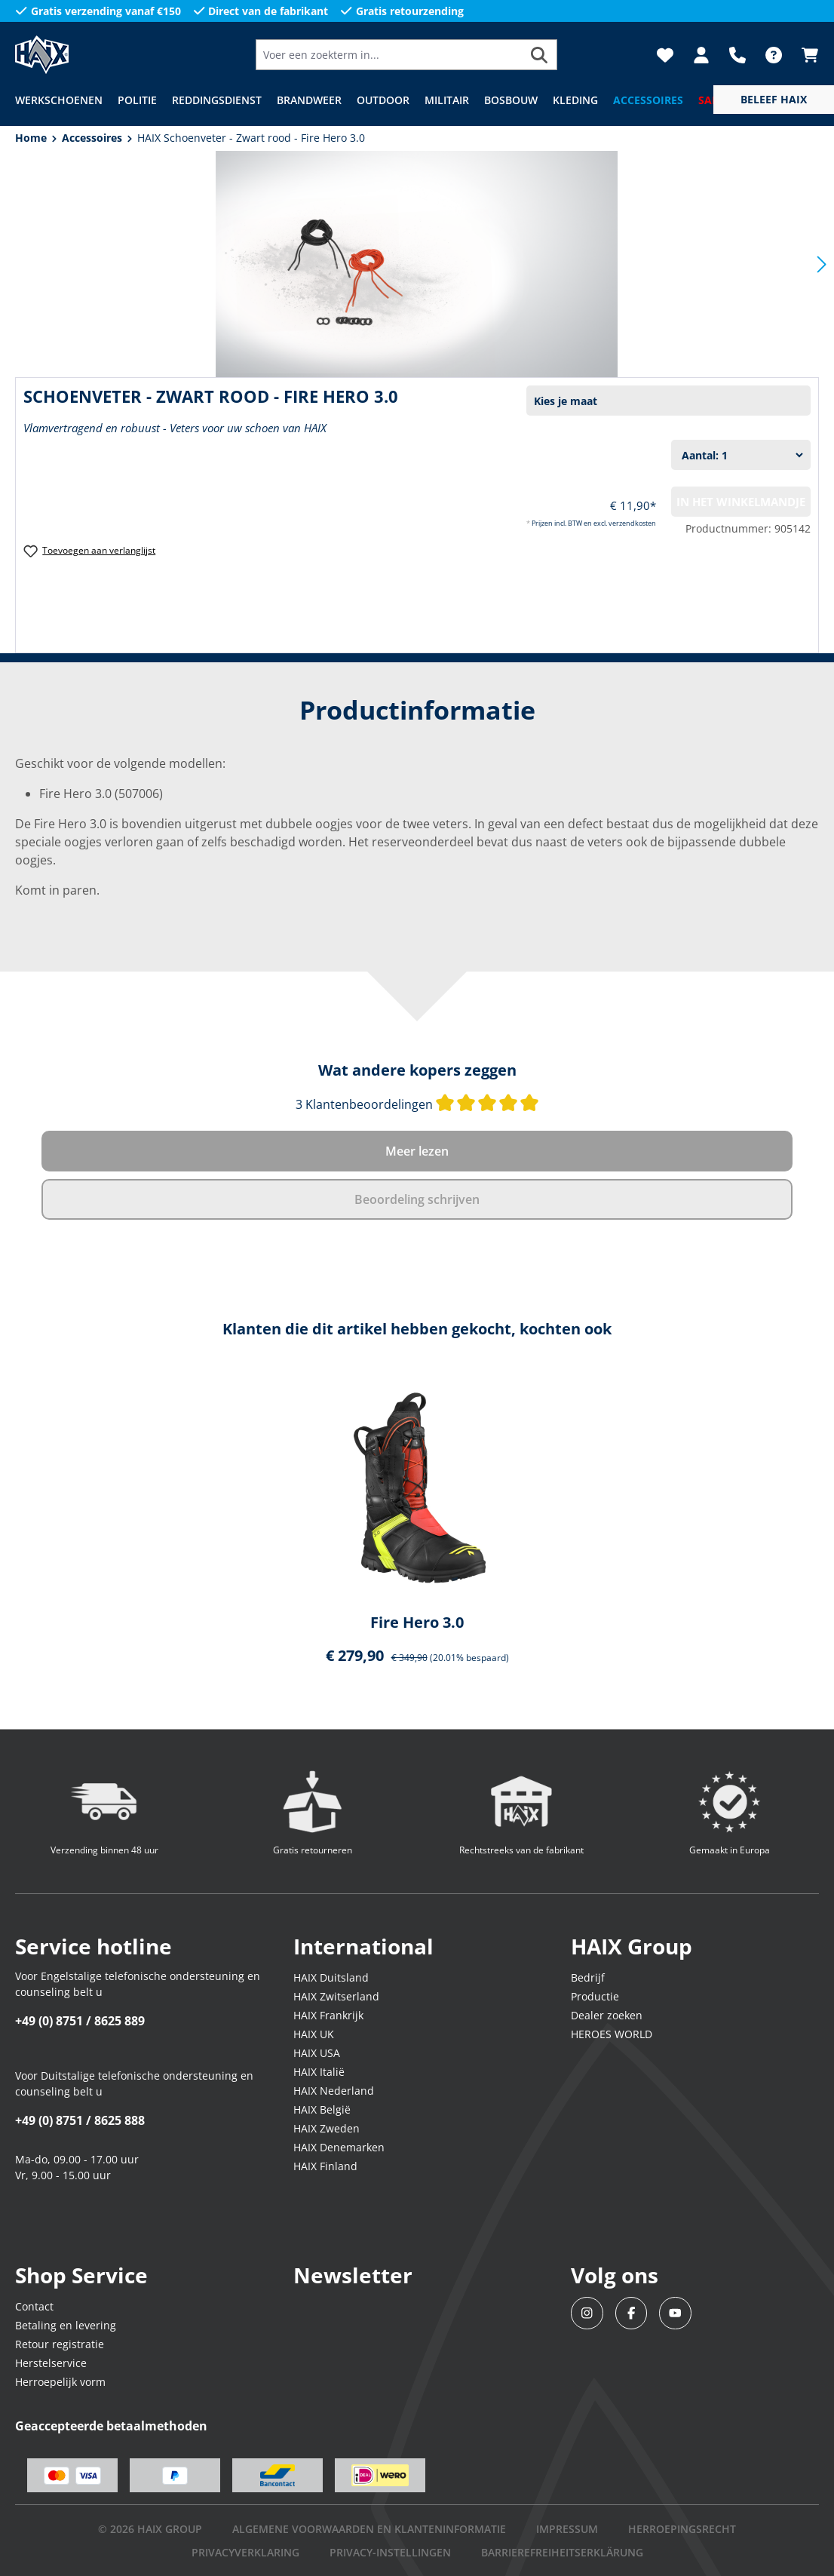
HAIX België (322, 2109)
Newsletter (352, 2275)
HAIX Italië (319, 2072)
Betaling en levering (65, 2325)
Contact (34, 2306)
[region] (417, 1530)
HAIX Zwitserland (336, 1996)
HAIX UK (313, 2034)
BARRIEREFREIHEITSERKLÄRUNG (562, 2552)
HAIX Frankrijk (328, 2015)
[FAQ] (774, 55)
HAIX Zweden (326, 2128)
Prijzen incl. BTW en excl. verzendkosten (594, 523)
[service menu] (773, 99)
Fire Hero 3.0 (417, 1622)
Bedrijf (588, 1977)
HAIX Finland (325, 2166)
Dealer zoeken (606, 2015)
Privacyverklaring (245, 2552)
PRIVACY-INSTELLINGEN (390, 2552)
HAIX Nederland (333, 2090)
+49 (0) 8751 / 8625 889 (80, 2021)
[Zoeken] (539, 54)
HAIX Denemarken (339, 2147)
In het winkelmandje (740, 501)
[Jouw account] (701, 55)
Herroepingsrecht (682, 2529)
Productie (595, 1996)
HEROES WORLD (611, 2034)
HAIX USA (316, 2053)
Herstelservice (51, 2363)
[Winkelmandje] (805, 55)
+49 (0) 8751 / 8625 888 (80, 2120)
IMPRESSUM (567, 2529)
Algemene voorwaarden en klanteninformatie (369, 2529)
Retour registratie (59, 2344)
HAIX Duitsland (331, 1977)
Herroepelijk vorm (60, 2382)
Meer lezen (417, 1151)
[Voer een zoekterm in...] (389, 54)
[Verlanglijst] (665, 55)
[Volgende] (822, 264)
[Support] (737, 55)
